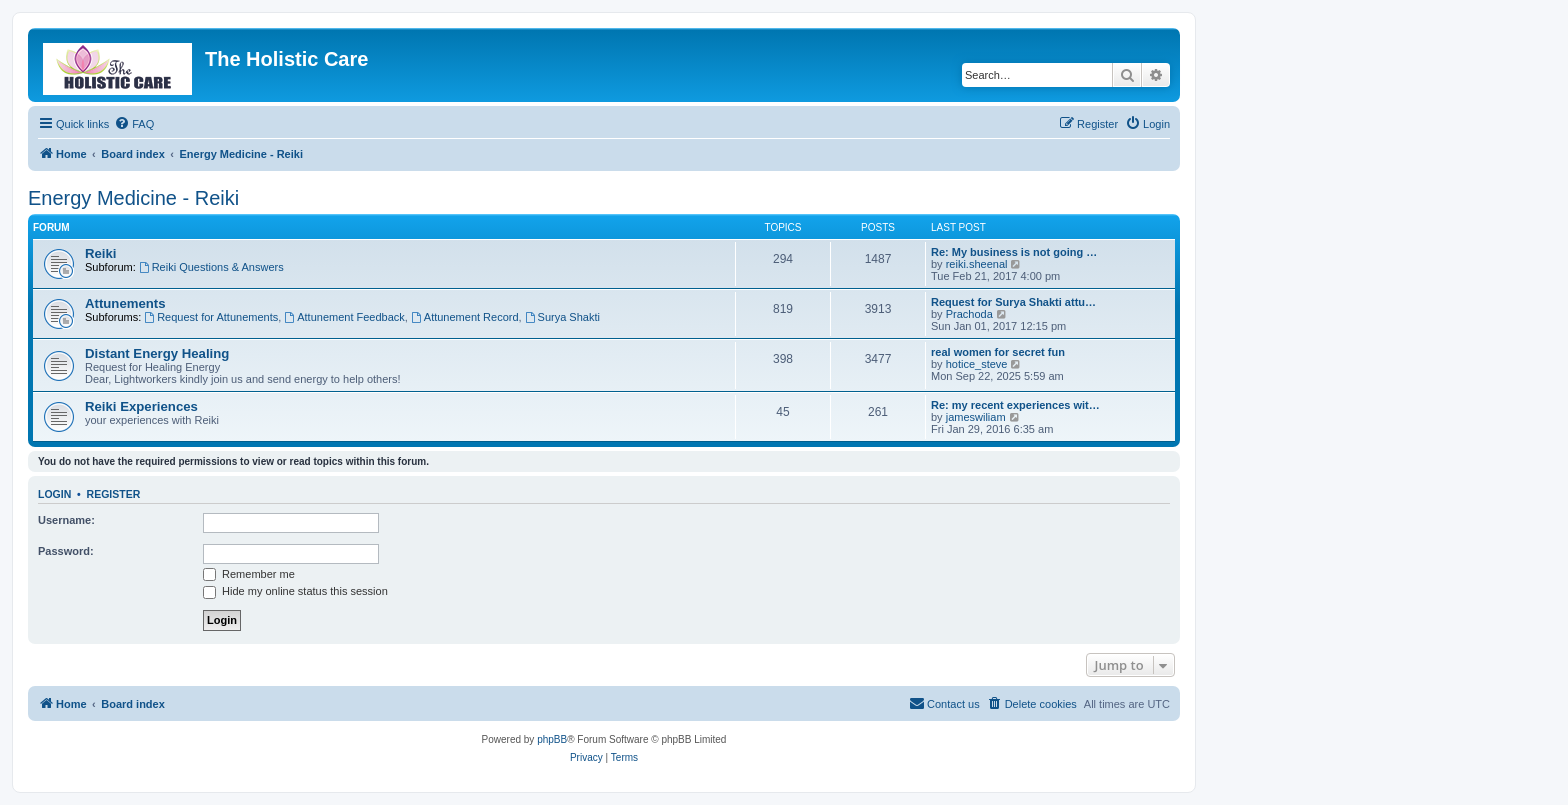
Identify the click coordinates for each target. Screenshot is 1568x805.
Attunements (125, 303)
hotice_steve (977, 364)
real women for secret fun (998, 352)
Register (114, 494)
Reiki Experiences (141, 406)
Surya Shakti (562, 317)
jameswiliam (976, 417)
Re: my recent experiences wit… (1015, 405)
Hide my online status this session (295, 591)
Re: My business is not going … (1014, 252)
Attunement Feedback (344, 317)
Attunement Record (465, 317)
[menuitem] (134, 124)
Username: (66, 520)
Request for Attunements (211, 317)
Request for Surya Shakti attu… (1013, 302)
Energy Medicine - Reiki (133, 198)
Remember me (249, 574)
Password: (66, 551)
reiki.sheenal (977, 264)
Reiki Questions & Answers (211, 267)
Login (54, 494)
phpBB (552, 739)
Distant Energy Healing (157, 353)
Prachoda (969, 314)
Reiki (101, 253)
